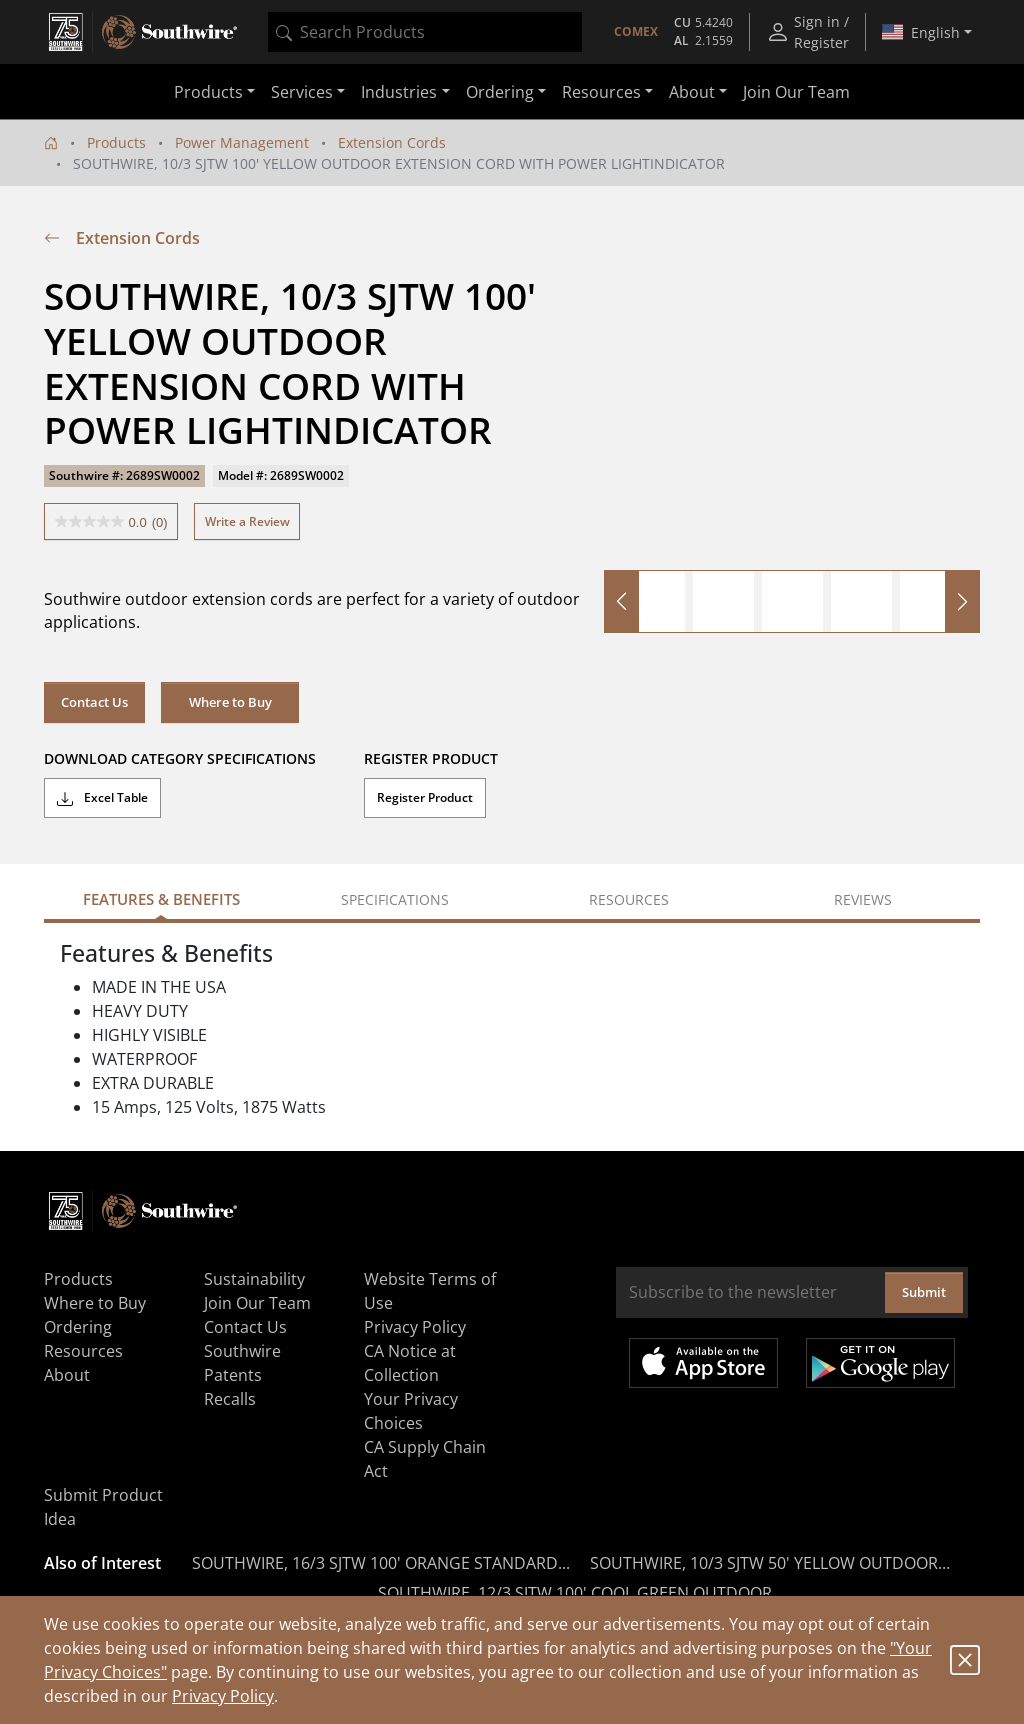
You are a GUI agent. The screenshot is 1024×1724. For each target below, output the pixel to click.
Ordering (78, 1327)
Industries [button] (399, 92)
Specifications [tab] (395, 899)
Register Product (425, 797)
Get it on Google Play (880, 1363)
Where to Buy (230, 702)
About (67, 1375)
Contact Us (94, 702)
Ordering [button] (500, 92)
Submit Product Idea (103, 1507)
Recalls (230, 1399)
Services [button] (302, 92)
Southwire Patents (242, 1363)
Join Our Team (796, 92)
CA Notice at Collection (410, 1363)
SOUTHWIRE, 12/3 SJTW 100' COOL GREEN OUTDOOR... (581, 1593)
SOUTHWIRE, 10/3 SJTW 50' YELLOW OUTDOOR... (770, 1563)
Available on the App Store (703, 1363)
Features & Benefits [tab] (161, 899)
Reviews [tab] (863, 899)
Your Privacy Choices (411, 1411)
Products (116, 142)
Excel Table (102, 798)
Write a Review (247, 521)
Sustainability (254, 1279)
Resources (83, 1351)
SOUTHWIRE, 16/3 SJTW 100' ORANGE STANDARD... (381, 1563)
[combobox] (425, 32)
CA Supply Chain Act (425, 1459)
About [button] (692, 92)
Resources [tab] (629, 899)
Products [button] (208, 92)
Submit (924, 1292)
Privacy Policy (223, 1696)
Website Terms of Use (430, 1291)
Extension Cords (392, 142)
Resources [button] (601, 92)
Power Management (242, 142)
